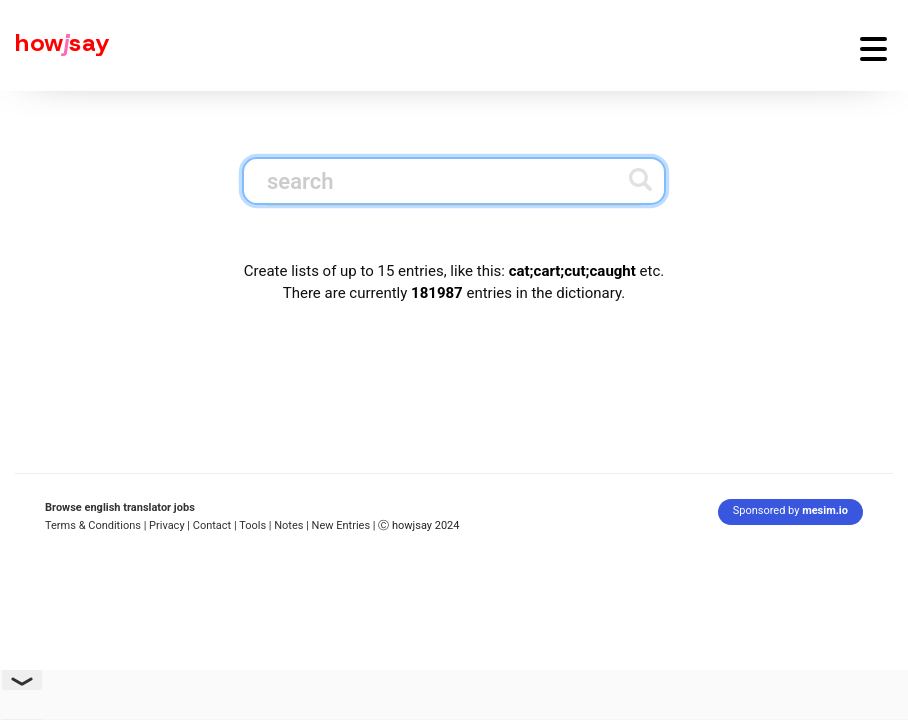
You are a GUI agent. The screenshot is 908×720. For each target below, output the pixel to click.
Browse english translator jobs (120, 507)
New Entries (341, 525)
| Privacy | (167, 525)
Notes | (292, 525)
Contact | (215, 525)
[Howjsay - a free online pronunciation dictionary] (55, 45)
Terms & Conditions (93, 525)
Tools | (255, 525)
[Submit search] (640, 179)
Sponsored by (790, 510)
